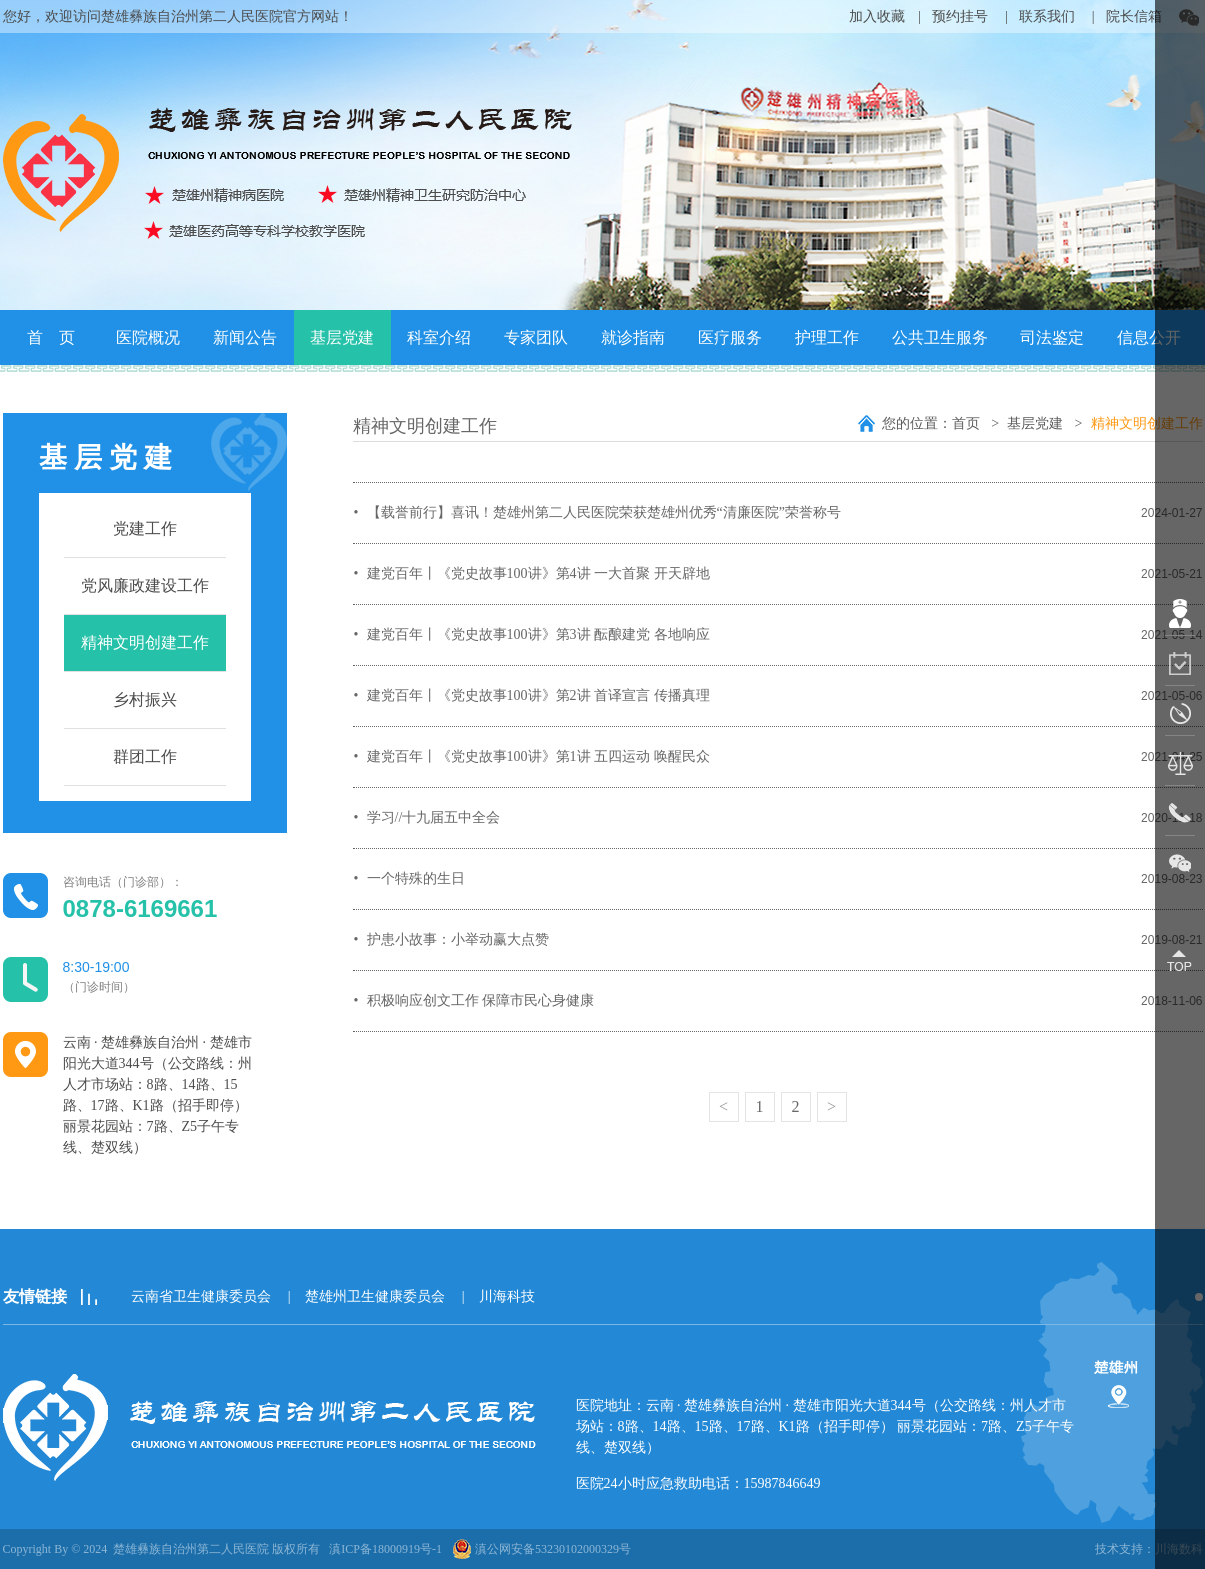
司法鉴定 (1052, 337)
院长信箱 (1134, 16)
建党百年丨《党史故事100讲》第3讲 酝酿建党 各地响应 (538, 634)
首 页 (51, 337)
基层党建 (342, 337)
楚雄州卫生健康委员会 (375, 1296)
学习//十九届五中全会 (434, 817)
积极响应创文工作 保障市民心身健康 (481, 1000)
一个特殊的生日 (416, 878)
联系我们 (1047, 16)
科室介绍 (439, 337)
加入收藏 (877, 16)
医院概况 (148, 337)
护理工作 (827, 337)
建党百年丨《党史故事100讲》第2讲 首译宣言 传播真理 (538, 695)
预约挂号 (960, 16)
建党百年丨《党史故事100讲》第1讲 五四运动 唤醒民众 (538, 756)
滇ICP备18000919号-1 (385, 1549)
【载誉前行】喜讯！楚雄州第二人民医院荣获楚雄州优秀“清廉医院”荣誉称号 (604, 512)
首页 (968, 423)
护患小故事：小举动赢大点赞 (458, 939)
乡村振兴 (145, 699)
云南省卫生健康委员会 (201, 1296)
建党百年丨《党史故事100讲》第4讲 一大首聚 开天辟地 (538, 573)
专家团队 (536, 337)
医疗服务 (730, 337)
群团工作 (145, 756)
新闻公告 (245, 337)
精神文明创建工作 (145, 642)
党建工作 (145, 528)
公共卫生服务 (940, 337)
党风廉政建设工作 (145, 585)
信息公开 (1149, 337)
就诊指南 (633, 337)
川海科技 (507, 1296)
